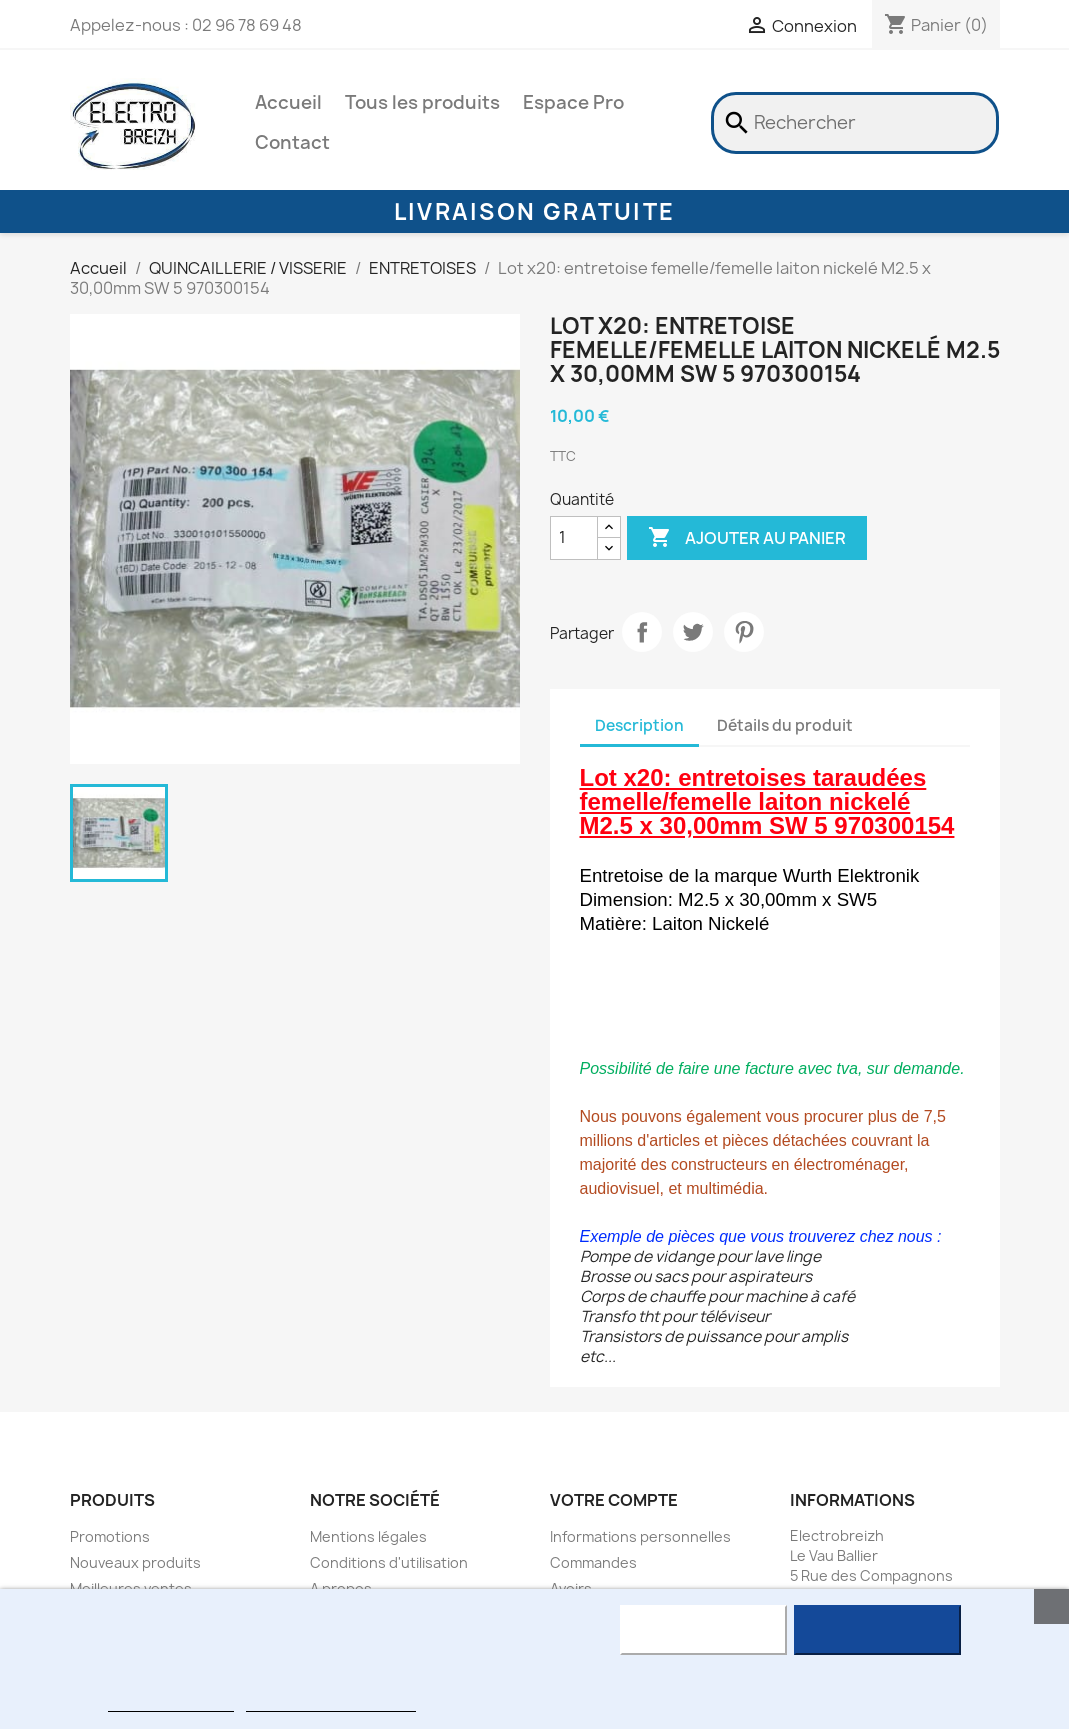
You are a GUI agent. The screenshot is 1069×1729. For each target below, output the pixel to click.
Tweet (693, 632)
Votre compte (614, 1500)
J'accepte (877, 1630)
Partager (642, 632)
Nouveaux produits (135, 1562)
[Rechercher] (855, 123)
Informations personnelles (640, 1536)
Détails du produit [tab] (785, 725)
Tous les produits (422, 102)
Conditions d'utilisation (389, 1562)
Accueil (288, 102)
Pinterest (744, 632)
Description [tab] (639, 725)
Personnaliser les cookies (331, 1702)
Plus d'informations (171, 1702)
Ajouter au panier (747, 538)
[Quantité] (574, 538)
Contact (292, 142)
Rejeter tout (703, 1630)
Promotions (110, 1536)
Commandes (593, 1562)
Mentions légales (368, 1536)
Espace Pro (573, 102)
